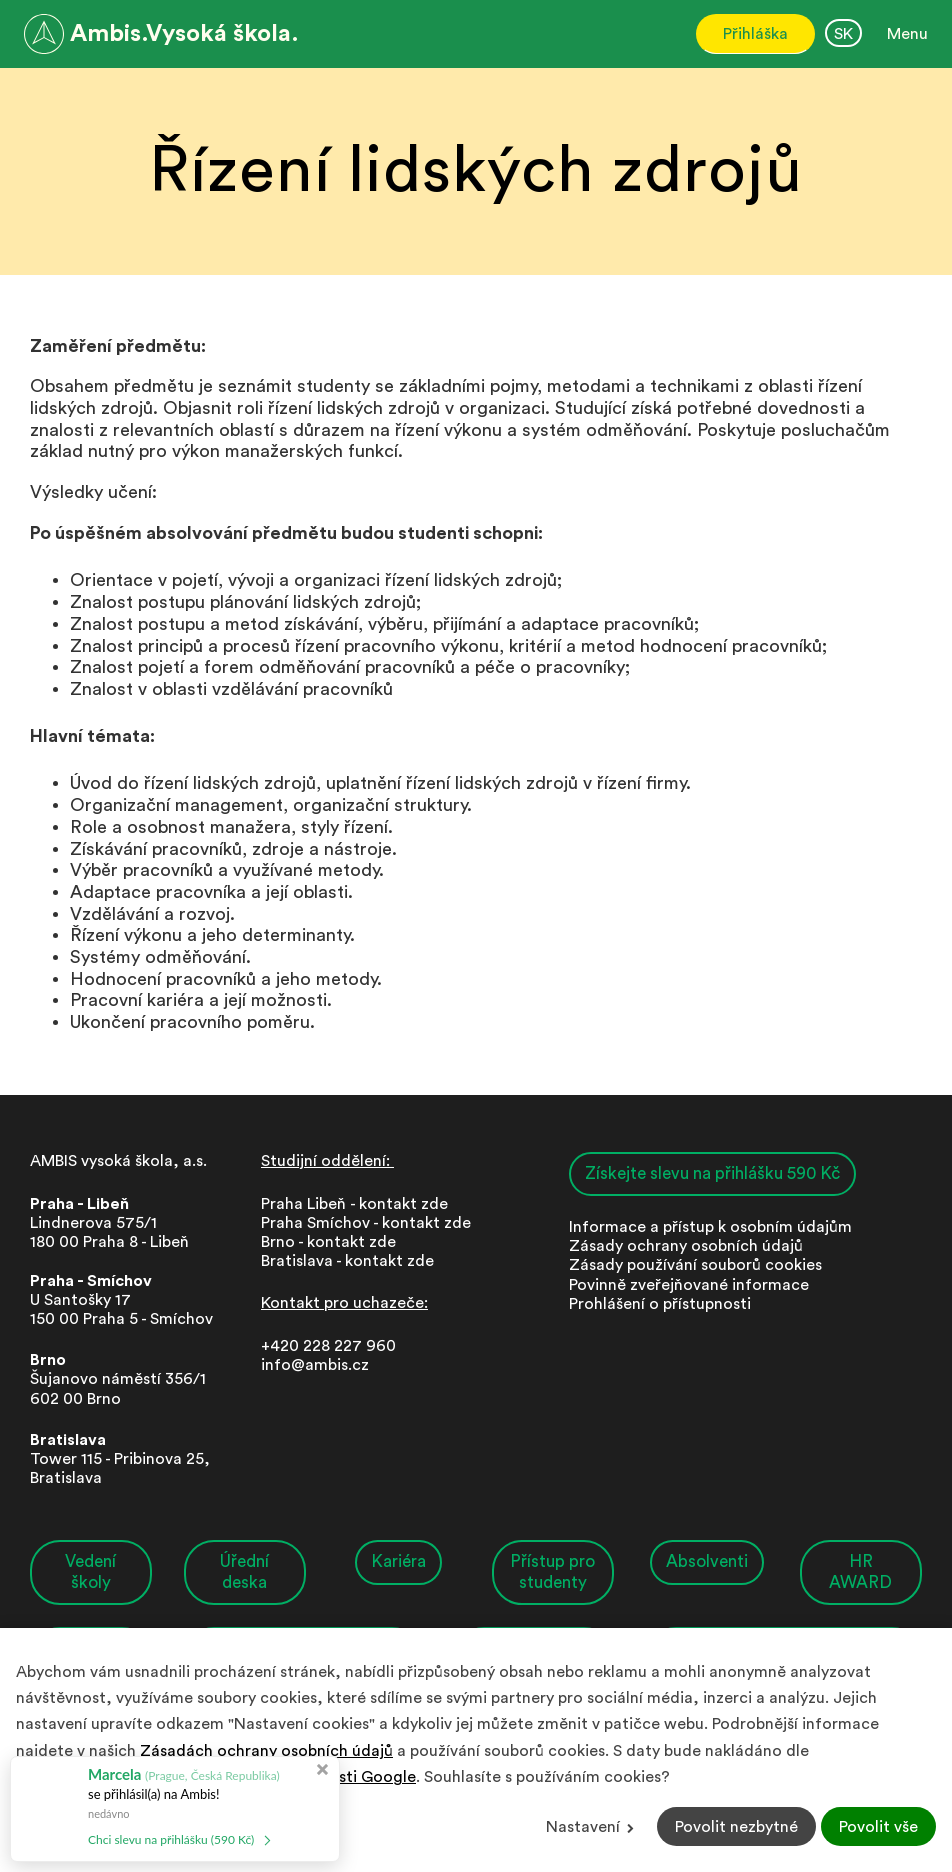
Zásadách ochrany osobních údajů (266, 1751)
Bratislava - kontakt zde (347, 1261)
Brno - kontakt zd (324, 1242)
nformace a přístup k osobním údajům (712, 1227)
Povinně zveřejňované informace (689, 1285)
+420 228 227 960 (328, 1346)
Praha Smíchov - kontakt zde (366, 1223)
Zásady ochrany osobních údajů (686, 1246)
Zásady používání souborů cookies (695, 1265)
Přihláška (755, 34)
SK (843, 34)
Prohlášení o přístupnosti (660, 1304)
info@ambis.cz (315, 1365)
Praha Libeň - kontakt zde (358, 1204)
